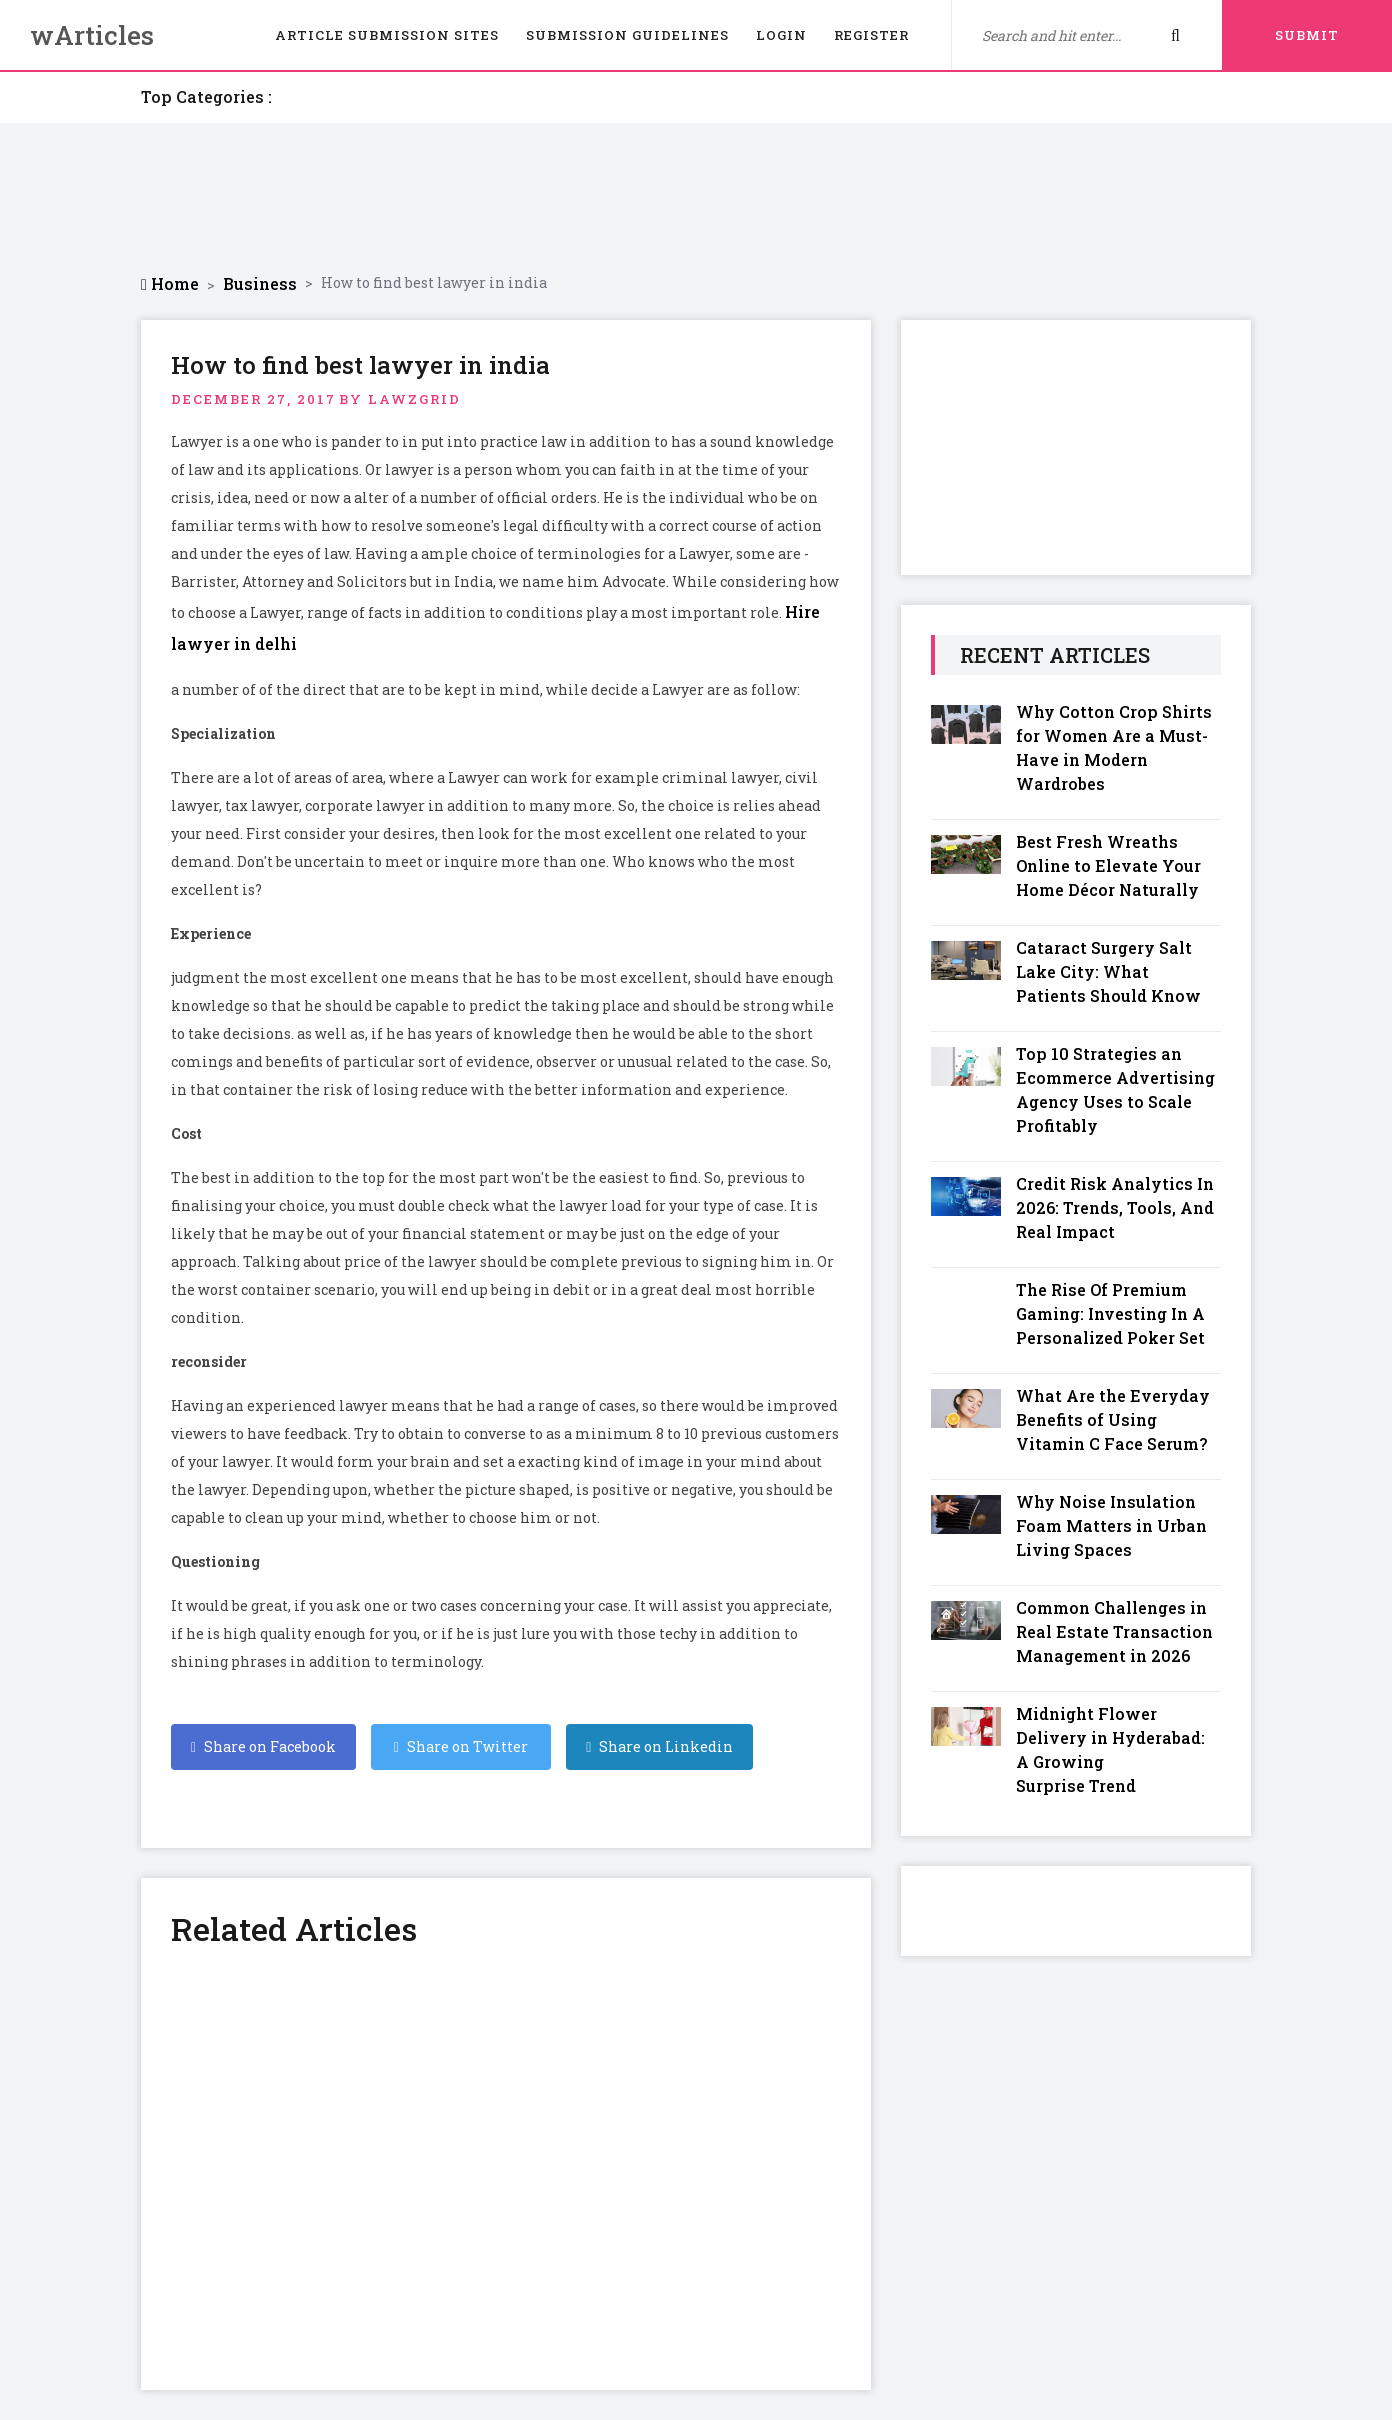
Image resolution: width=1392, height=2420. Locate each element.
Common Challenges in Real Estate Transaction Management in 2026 (1114, 1631)
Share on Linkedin (659, 1746)
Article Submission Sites (387, 35)
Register (871, 35)
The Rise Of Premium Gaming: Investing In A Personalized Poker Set (1110, 1313)
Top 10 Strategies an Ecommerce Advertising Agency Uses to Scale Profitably (1115, 1089)
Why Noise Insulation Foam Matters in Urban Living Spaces (1111, 1525)
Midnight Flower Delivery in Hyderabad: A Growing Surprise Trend (1110, 1749)
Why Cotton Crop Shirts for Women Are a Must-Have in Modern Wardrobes (1114, 747)
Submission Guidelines (627, 35)
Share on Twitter (461, 1746)
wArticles (92, 35)
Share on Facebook (263, 1746)
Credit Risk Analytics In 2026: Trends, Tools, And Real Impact (1115, 1207)
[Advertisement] (696, 198)
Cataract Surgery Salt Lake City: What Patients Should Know (1108, 971)
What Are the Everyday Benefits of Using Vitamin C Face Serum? (1113, 1419)
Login (781, 35)
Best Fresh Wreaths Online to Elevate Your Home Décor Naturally (1108, 865)
